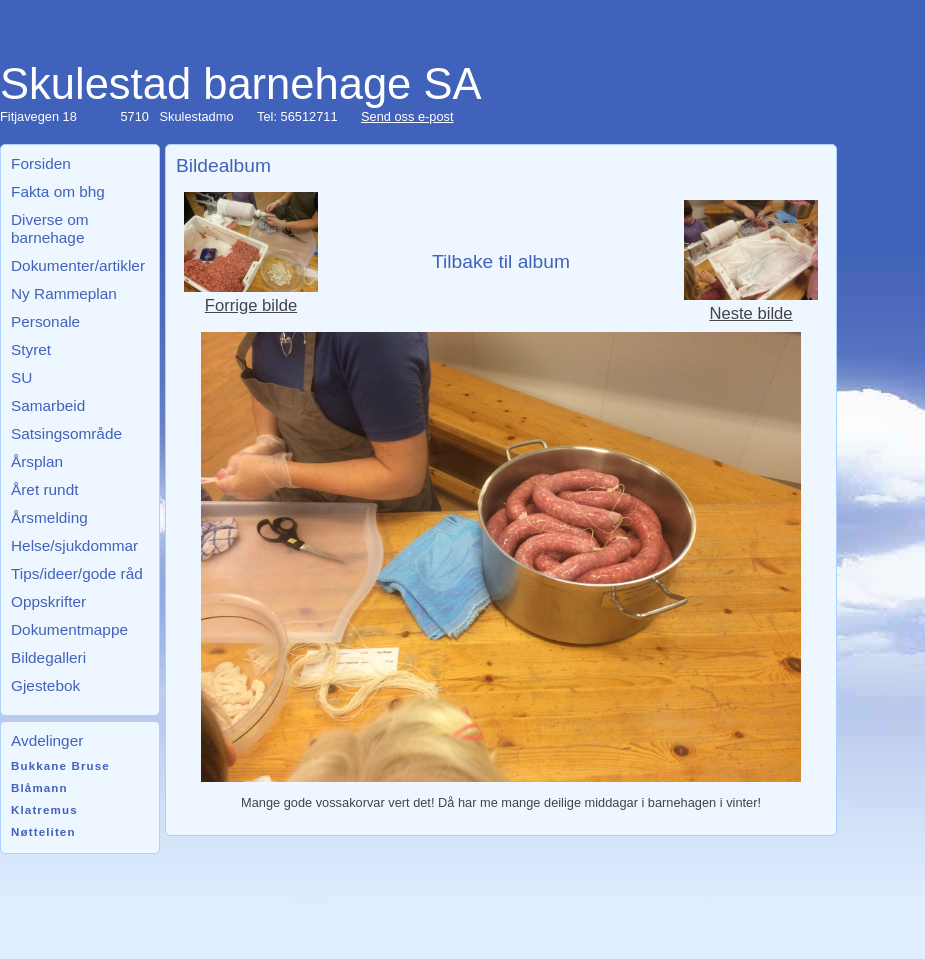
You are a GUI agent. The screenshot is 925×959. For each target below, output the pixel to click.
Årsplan (37, 461)
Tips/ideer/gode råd (77, 573)
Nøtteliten (43, 832)
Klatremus (44, 810)
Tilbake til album (501, 261)
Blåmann (39, 788)
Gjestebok (45, 685)
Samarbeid (48, 405)
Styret (31, 349)
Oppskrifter (48, 601)
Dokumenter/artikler (78, 265)
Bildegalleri (48, 657)
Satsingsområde (66, 433)
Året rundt (44, 489)
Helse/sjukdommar (74, 545)
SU (21, 377)
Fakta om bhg (58, 191)
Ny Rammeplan (64, 293)
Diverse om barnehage (50, 228)
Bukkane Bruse (60, 766)
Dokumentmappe (69, 629)
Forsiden (41, 163)
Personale (45, 321)
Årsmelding (49, 517)
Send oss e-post (407, 116)
